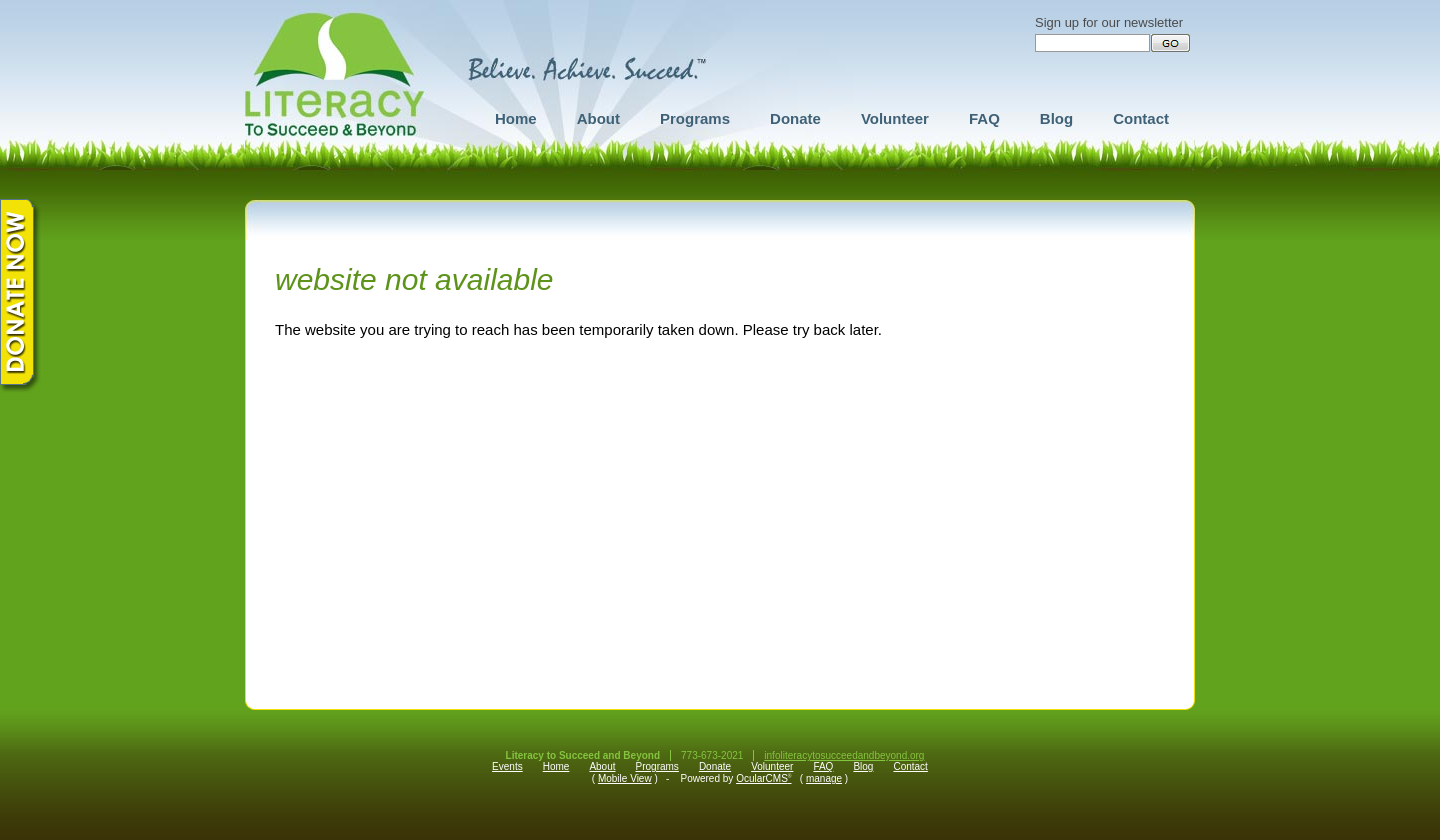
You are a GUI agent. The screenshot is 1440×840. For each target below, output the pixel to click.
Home (516, 118)
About (598, 118)
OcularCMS (763, 778)
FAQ (984, 118)
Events (507, 766)
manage (824, 778)
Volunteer (895, 118)
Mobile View (625, 778)
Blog (1056, 118)
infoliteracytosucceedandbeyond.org (844, 755)
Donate (795, 118)
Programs (695, 118)
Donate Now (21, 295)
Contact (1141, 118)
